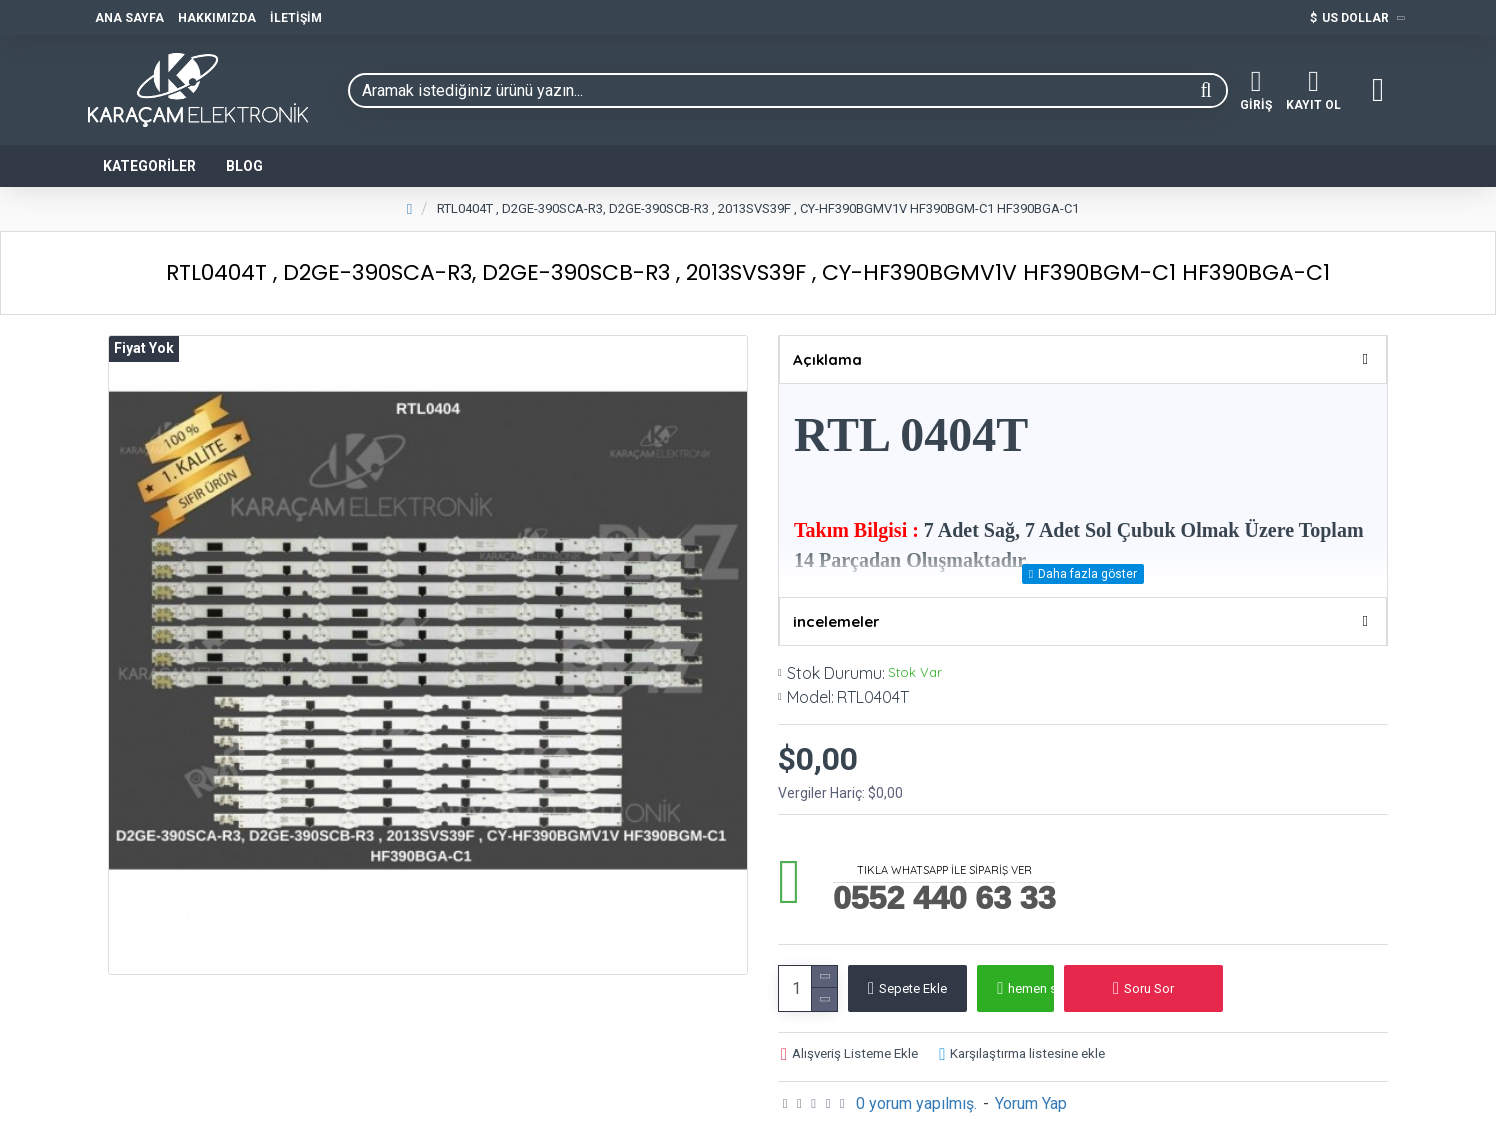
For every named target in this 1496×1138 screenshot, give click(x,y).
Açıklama (827, 359)
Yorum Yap (1031, 1090)
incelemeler (836, 608)
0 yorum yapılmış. (916, 1090)
